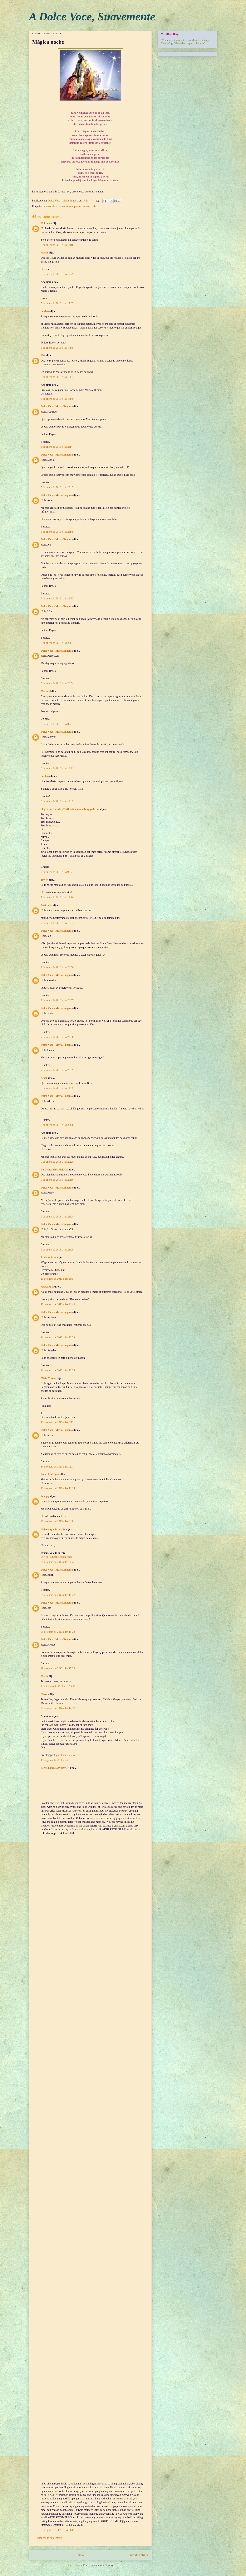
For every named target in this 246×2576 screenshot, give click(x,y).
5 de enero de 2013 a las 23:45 (57, 487)
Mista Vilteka (48, 1378)
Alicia (44, 1077)
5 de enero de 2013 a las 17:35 (57, 303)
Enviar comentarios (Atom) (98, 2565)
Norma (45, 1694)
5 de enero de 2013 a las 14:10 (57, 244)
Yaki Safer (47, 905)
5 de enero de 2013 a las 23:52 (57, 598)
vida (93, 206)
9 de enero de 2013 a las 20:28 (57, 1161)
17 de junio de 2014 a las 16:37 (57, 1760)
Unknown (46, 223)
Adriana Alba (48, 1257)
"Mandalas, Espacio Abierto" (189, 43)
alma (54, 206)
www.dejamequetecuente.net (56, 1556)
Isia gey (45, 1496)
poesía (77, 206)
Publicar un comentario (49, 2537)
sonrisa (86, 206)
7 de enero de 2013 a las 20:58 (57, 1037)
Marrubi (46, 691)
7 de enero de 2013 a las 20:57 (57, 1000)
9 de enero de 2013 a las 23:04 (57, 1216)
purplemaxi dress (65, 1755)
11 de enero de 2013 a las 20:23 (58, 1337)
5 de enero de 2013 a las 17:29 (57, 274)
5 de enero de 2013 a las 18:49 (57, 398)
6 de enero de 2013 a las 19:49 (57, 801)
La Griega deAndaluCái (54, 1169)
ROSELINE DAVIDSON (55, 1767)
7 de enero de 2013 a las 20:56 (57, 967)
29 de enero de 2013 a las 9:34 (57, 1562)
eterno (69, 206)
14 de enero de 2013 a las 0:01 (57, 1466)
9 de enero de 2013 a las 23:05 (57, 1249)
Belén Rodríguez (50, 1474)
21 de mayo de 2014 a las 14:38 (58, 1708)
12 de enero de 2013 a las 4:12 (57, 1422)
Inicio (80, 2555)
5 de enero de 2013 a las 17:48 (57, 347)
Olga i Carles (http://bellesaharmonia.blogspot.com (70, 809)
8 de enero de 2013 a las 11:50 (57, 1088)
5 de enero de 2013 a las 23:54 (57, 642)
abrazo (47, 206)
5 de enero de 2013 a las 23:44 (57, 446)
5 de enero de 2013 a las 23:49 (57, 531)
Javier (44, 879)
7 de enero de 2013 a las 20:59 (57, 1070)
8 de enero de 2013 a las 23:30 (57, 1124)
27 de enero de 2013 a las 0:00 (57, 1521)
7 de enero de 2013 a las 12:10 (57, 897)
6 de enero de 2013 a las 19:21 (57, 768)
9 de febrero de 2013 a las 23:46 (58, 1686)
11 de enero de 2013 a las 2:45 (57, 1278)
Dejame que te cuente (53, 1529)
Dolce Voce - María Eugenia (63, 200)
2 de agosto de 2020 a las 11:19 (58, 2530)
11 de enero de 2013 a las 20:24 (58, 1370)
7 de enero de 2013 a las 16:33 (57, 923)
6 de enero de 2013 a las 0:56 (56, 724)
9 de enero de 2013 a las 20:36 (57, 1179)
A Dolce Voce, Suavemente (92, 16)
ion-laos (45, 311)
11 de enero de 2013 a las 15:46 (58, 1304)
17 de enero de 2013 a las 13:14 (58, 1488)
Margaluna (47, 1286)
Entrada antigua (138, 2555)
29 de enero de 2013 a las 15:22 (58, 1595)
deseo (62, 206)
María (44, 252)
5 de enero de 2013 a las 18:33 (57, 377)
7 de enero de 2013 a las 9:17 (56, 872)
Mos (43, 355)
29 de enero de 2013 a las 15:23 (58, 1631)
